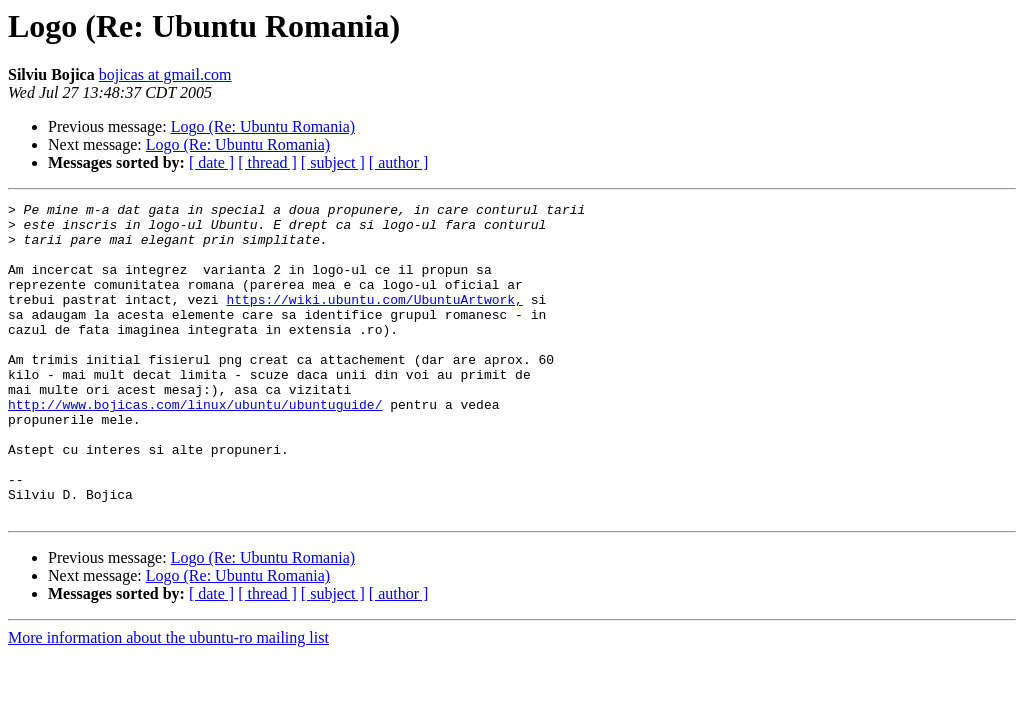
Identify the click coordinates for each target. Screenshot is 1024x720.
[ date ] (211, 162)
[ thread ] (267, 162)
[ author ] (399, 162)
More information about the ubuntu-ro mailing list (168, 700)
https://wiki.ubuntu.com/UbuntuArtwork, (374, 320)
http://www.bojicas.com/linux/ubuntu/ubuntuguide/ (195, 446)
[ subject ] (333, 162)
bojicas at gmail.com (165, 74)
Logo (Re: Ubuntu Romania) (263, 126)
